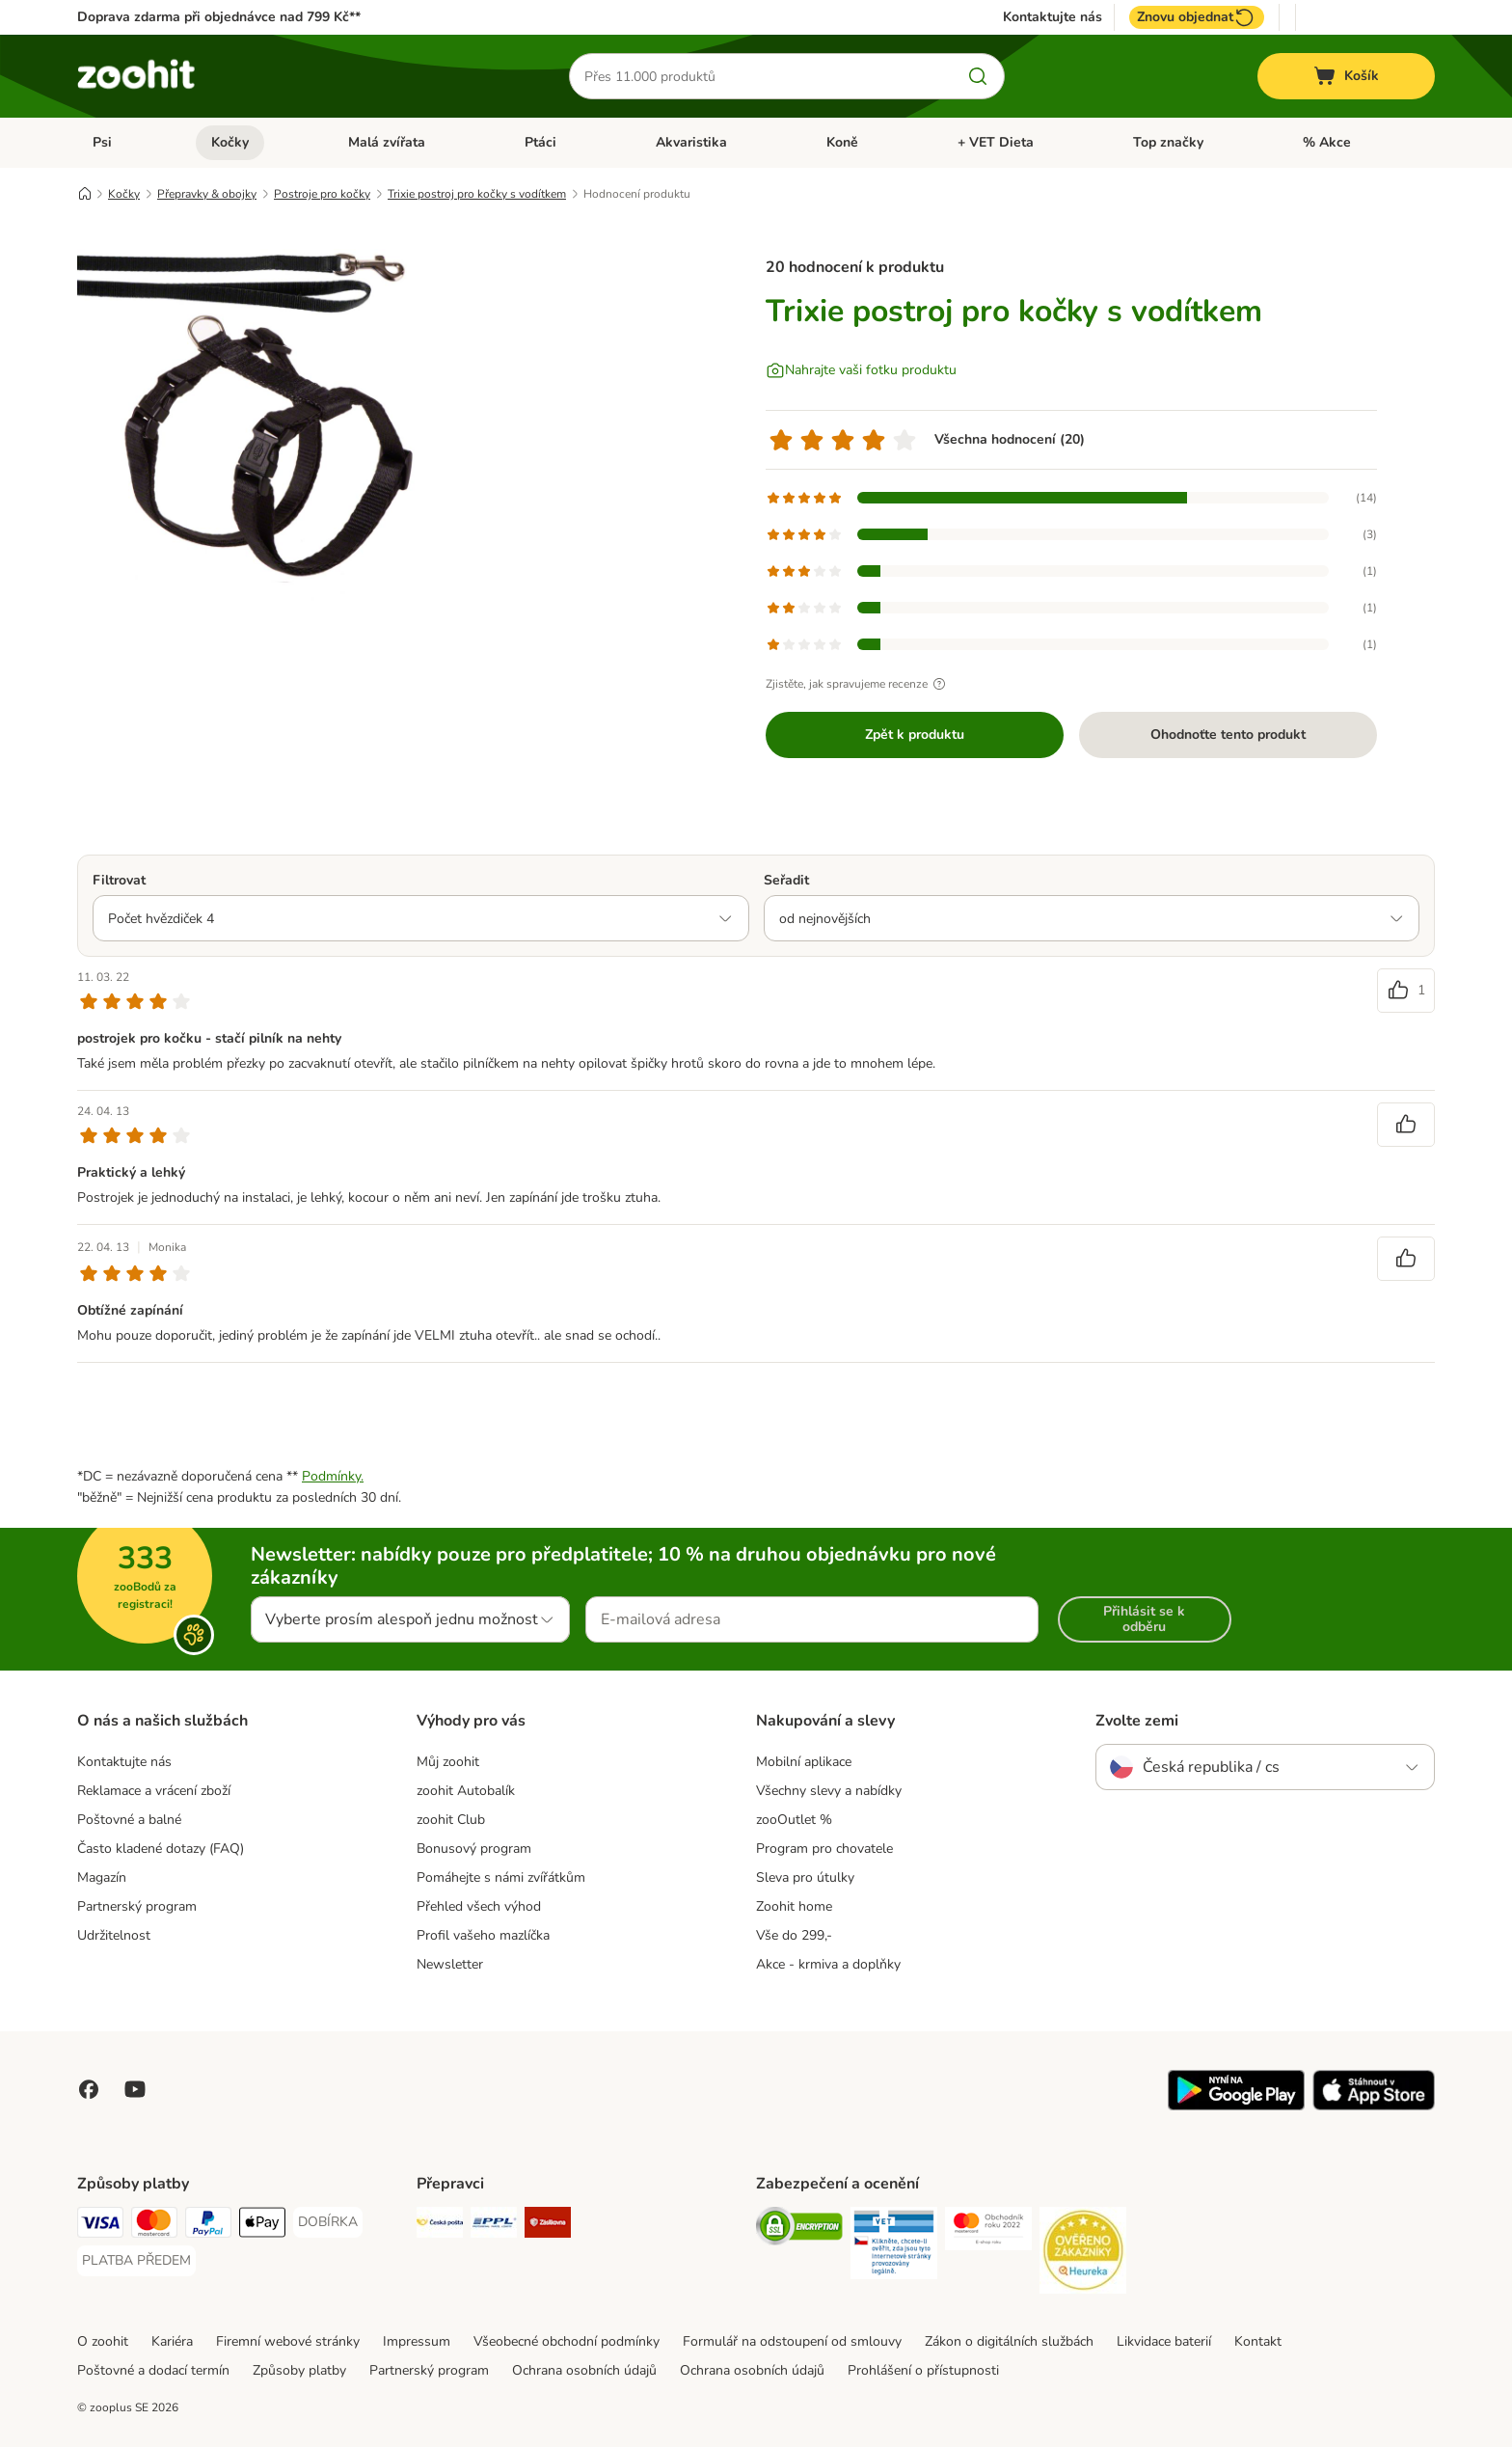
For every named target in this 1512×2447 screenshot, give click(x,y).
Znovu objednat (1196, 17)
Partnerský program (137, 1906)
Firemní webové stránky (288, 2341)
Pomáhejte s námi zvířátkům (501, 1877)
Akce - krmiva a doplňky (828, 1964)
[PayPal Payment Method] (208, 2225)
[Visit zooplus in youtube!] (135, 2089)
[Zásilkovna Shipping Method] (548, 2225)
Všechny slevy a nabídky (829, 1790)
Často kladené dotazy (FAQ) (160, 1848)
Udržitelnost (113, 1935)
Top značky (1168, 142)
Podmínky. (333, 1476)
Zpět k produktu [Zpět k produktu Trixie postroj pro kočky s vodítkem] (914, 734)
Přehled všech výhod (479, 1906)
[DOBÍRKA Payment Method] (328, 2222)
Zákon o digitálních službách (1009, 2341)
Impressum (416, 2341)
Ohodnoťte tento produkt (1228, 734)
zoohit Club (451, 1819)
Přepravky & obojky (206, 194)
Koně (842, 142)
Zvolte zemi (1136, 1720)
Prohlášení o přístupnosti (923, 2370)
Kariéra (172, 2341)
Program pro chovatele (824, 1848)
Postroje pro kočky (322, 194)
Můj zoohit (448, 1762)
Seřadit (786, 880)
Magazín (101, 1877)
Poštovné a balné (129, 1819)
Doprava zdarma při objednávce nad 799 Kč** (219, 17)
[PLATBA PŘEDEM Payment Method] (136, 2260)
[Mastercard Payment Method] (154, 2225)
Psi (102, 142)
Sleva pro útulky (805, 1877)
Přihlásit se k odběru (1144, 1619)
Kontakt (1258, 2341)
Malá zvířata (386, 142)
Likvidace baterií (1164, 2341)
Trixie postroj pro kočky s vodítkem (477, 194)
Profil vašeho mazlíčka (483, 1935)
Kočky (230, 142)
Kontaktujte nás (1052, 17)
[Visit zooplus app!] (1236, 2106)
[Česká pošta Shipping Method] (440, 2225)
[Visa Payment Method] (100, 2225)
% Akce (1327, 142)
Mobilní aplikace (803, 1762)
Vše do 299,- (794, 1935)
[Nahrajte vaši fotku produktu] (861, 370)
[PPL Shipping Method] (494, 2225)
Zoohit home (794, 1906)
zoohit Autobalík (466, 1790)
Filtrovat (119, 880)
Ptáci (540, 142)
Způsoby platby (299, 2370)
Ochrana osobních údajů (584, 2370)
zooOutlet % (794, 1819)
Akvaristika (691, 142)
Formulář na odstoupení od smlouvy (792, 2341)
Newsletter (450, 1964)
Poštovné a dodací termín (153, 2370)
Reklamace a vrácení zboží (153, 1790)
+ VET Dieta (996, 142)
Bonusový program (474, 1848)
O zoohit (102, 2341)
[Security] (799, 2229)
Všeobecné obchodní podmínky (566, 2341)
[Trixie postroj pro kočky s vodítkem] (260, 417)
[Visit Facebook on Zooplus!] (88, 2089)
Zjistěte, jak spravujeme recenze (858, 684)
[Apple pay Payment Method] (262, 2225)
